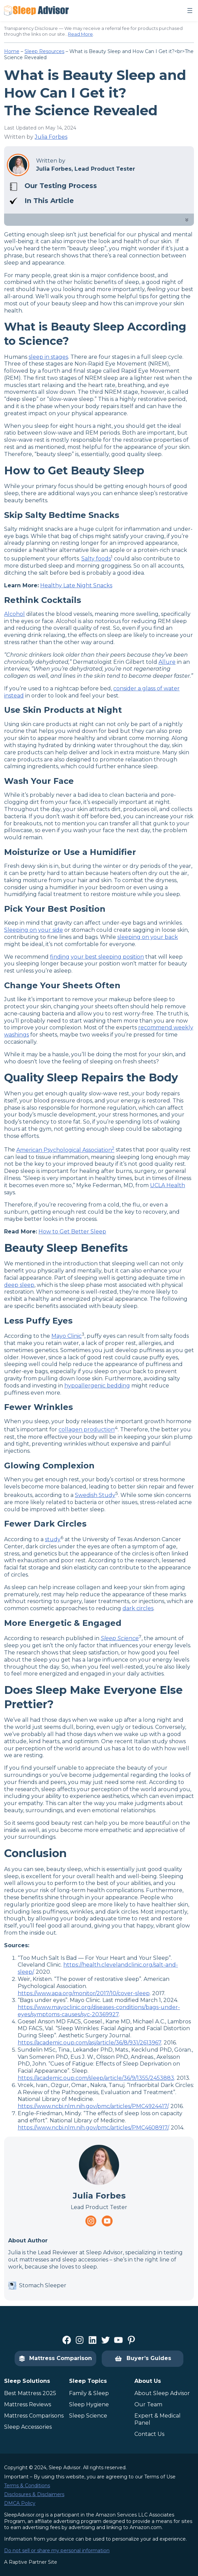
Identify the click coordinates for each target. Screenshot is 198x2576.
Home (11, 51)
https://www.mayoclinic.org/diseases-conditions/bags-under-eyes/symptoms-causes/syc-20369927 (99, 2011)
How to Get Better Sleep (72, 1231)
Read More (80, 34)
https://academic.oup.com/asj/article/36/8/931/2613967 (89, 2042)
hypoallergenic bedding (97, 1385)
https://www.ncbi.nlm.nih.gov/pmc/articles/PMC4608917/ (93, 2127)
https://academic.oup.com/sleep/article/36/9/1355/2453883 (96, 2078)
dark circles (137, 1608)
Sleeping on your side (33, 930)
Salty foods (96, 558)
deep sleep (19, 1285)
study (53, 1539)
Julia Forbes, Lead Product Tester (85, 169)
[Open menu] (190, 10)
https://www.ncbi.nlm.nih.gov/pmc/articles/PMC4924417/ (93, 2106)
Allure (167, 662)
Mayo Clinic (66, 1336)
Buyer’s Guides (142, 2359)
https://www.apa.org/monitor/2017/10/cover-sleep (84, 1993)
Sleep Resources (44, 51)
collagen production (87, 1430)
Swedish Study (95, 1495)
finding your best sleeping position (97, 957)
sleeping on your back (147, 937)
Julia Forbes (51, 137)
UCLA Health (167, 1185)
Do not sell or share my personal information (57, 2550)
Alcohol (14, 614)
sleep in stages (48, 357)
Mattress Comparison (55, 2358)
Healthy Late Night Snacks (76, 585)
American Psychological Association (65, 1150)
